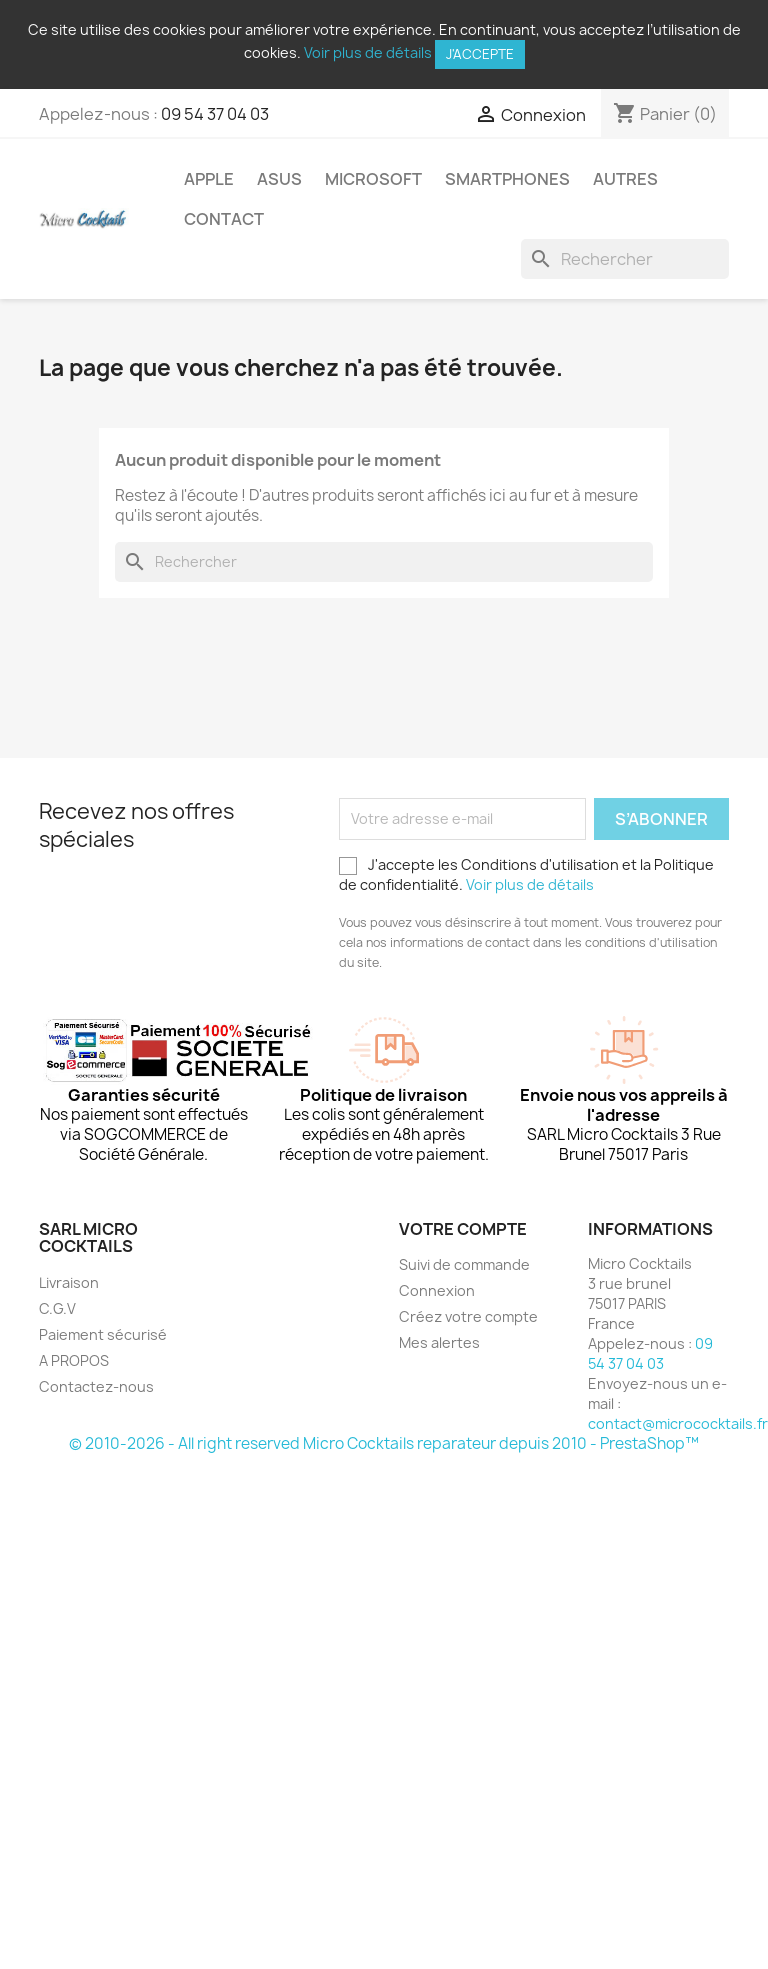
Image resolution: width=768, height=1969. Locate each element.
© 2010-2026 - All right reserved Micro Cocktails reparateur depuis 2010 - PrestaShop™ (384, 1443)
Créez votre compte (468, 1316)
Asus (279, 179)
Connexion (437, 1290)
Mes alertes (439, 1342)
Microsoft (373, 179)
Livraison (69, 1282)
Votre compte (463, 1229)
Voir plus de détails (368, 52)
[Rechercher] (625, 259)
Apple (209, 179)
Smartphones (507, 179)
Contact (224, 219)
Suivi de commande (464, 1264)
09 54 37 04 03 (215, 114)
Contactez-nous (96, 1386)
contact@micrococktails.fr (678, 1423)
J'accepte (480, 54)
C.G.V (57, 1308)
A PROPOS (74, 1360)
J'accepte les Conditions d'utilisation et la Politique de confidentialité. (526, 874)
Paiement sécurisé (103, 1334)
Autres (625, 179)
